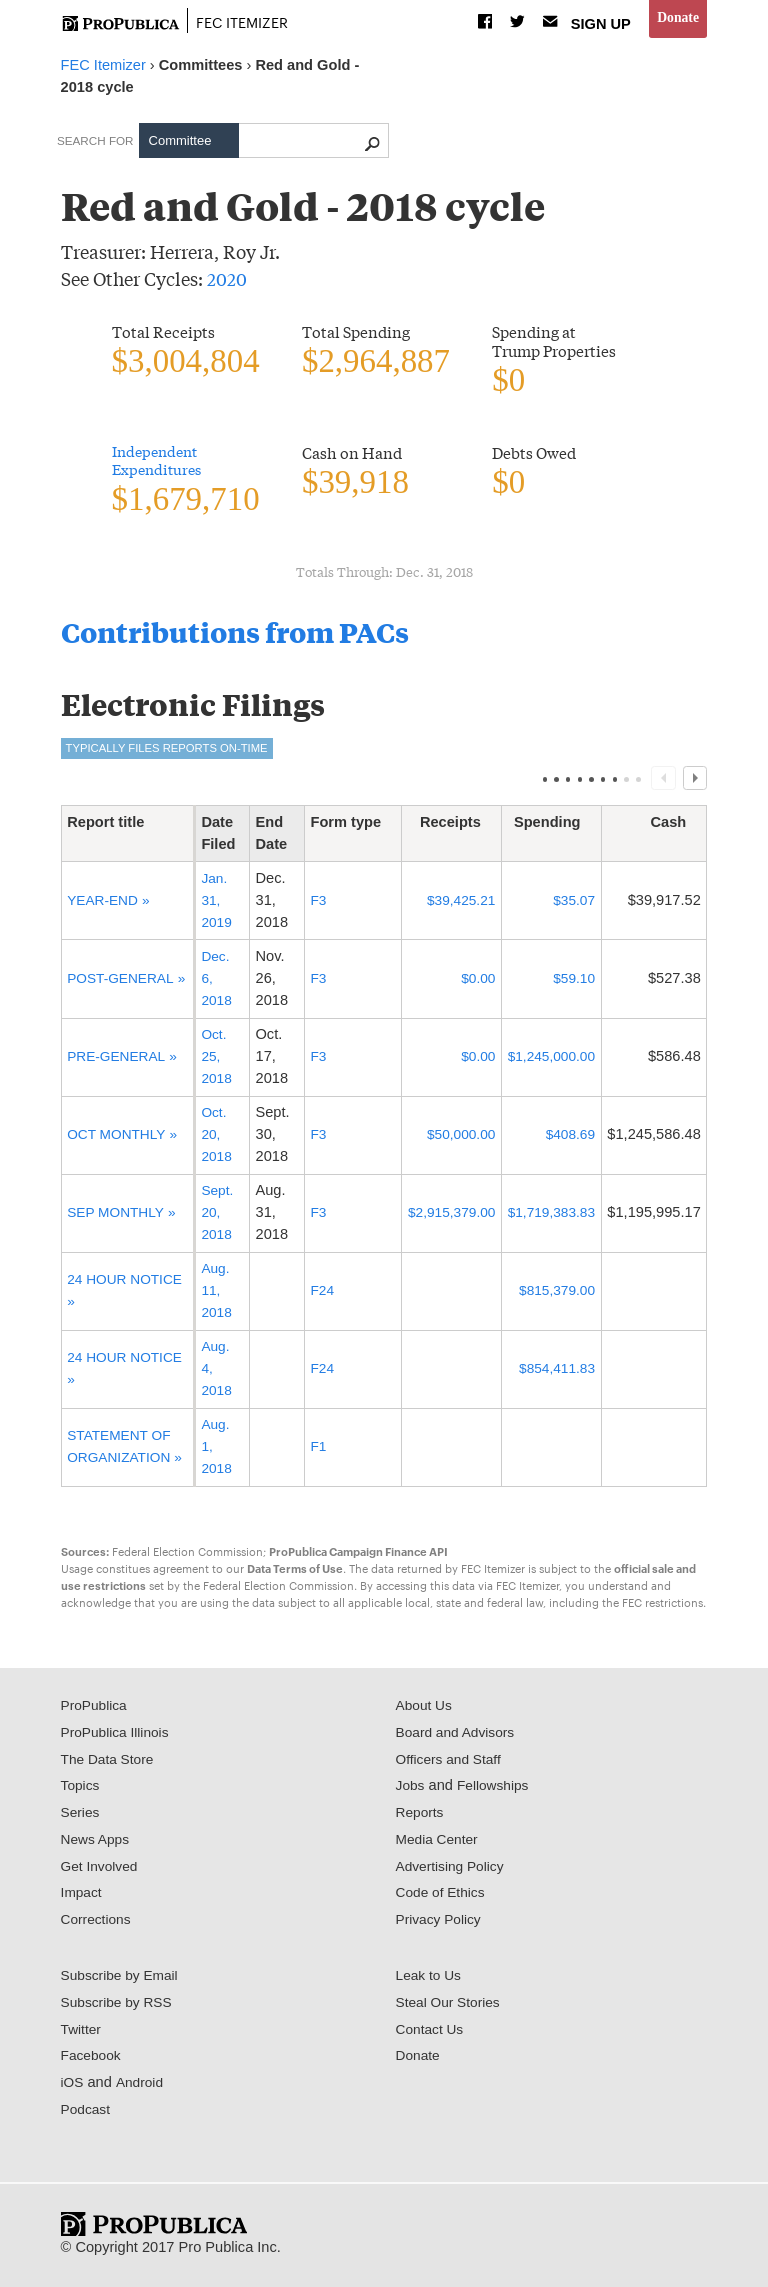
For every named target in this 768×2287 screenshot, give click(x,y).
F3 (307, 905)
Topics (81, 1791)
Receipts (451, 827)
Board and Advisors (459, 1737)
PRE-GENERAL (119, 1061)
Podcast (87, 2114)
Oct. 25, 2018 (215, 1061)
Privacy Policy (441, 1924)
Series (81, 1817)
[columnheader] (126, 839)
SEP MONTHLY (118, 1217)
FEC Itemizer (248, 21)
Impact (83, 1898)
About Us (426, 1710)
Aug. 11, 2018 (215, 1295)
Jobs (411, 1791)
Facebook (93, 2061)
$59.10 (572, 983)
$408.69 (568, 1139)
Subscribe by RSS (120, 2007)
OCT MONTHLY (119, 1139)
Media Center (440, 1844)
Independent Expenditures (159, 462)
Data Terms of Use (295, 1573)
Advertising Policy (453, 1871)
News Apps (97, 1844)
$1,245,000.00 (548, 1061)
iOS (73, 2087)
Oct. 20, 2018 (215, 1139)
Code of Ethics (443, 1898)
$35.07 (572, 905)
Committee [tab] (180, 140)
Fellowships (497, 1791)
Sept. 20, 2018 (216, 1217)
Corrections (98, 1924)
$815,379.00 (554, 1295)
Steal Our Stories (451, 2007)
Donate (676, 19)
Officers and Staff (452, 1764)
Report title (113, 827)
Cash (676, 827)
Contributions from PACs (249, 634)
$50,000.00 (452, 1139)
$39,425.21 (452, 905)
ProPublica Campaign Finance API (358, 1556)
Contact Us (432, 2034)
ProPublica (96, 1710)
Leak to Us (431, 1980)
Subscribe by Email (123, 1980)
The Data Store (110, 1764)
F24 (311, 1295)
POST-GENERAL (123, 972)
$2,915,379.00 (442, 1217)
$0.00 (471, 983)
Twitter (82, 2034)
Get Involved (102, 1871)
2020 (227, 278)
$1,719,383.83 (548, 1217)
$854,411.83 (554, 1373)
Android (142, 2087)
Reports (421, 1817)
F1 (307, 1451)
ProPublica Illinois (118, 1737)
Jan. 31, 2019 (215, 905)
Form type (341, 827)
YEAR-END (105, 905)
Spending (554, 827)
